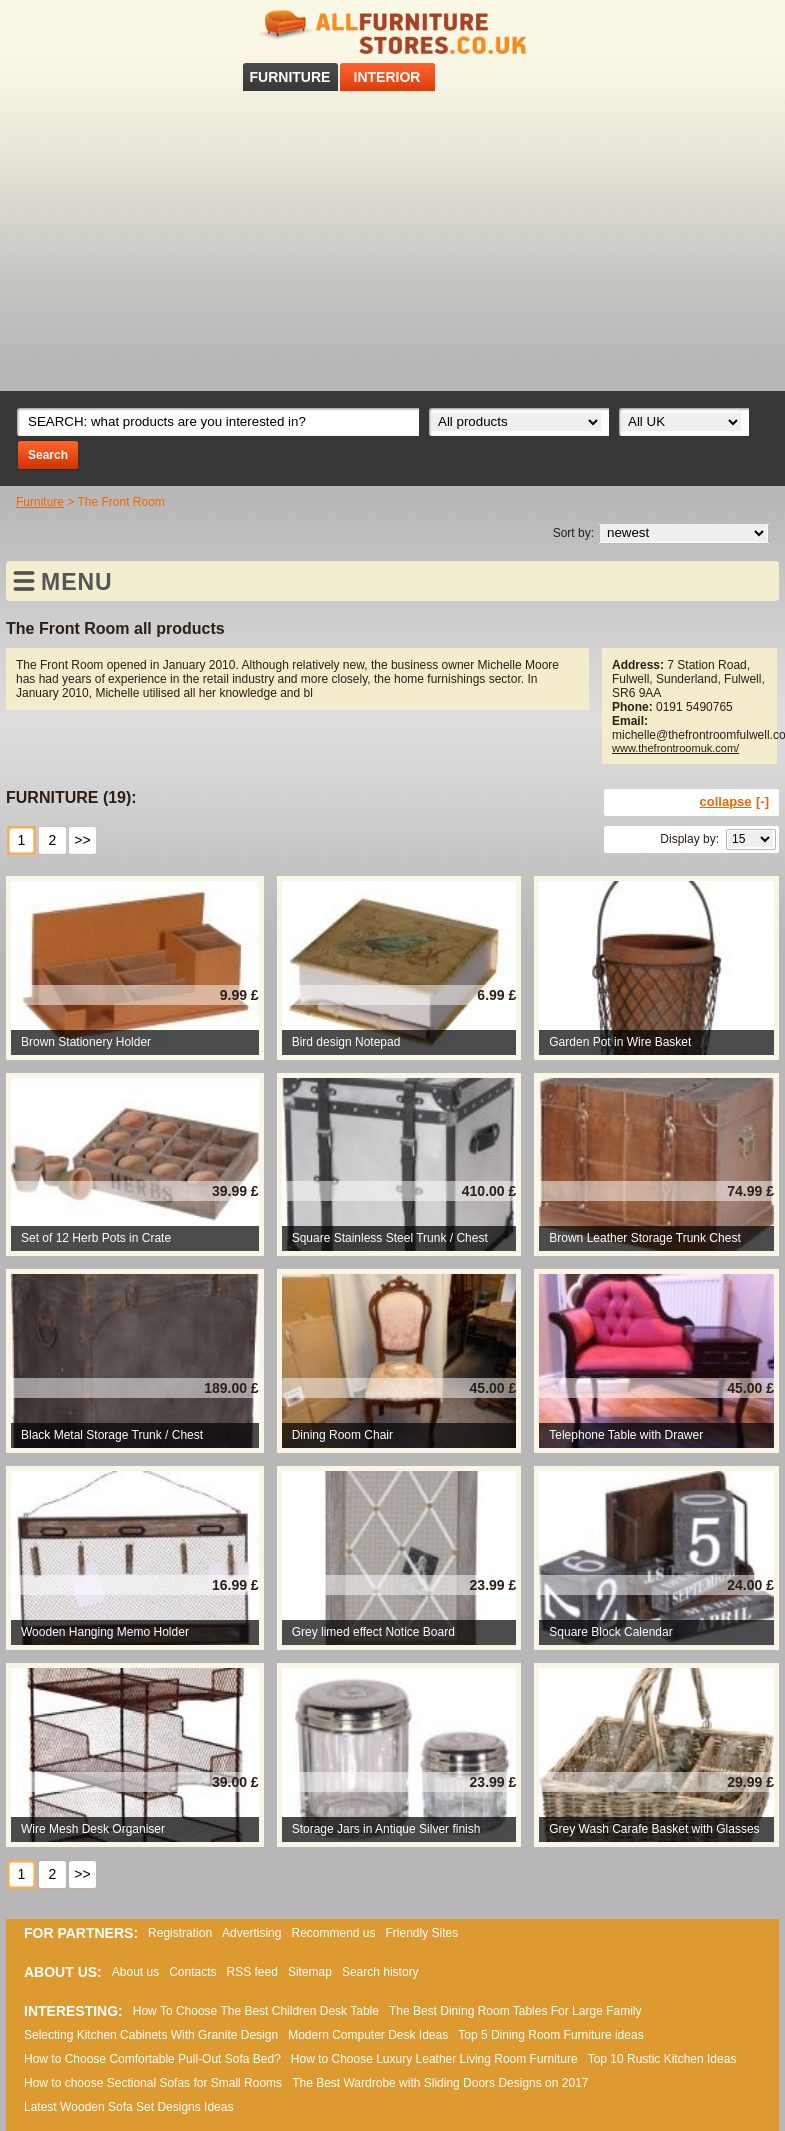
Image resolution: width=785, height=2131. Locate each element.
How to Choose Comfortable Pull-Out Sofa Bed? (152, 2059)
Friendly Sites (422, 1933)
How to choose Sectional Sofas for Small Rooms (153, 2083)
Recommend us (333, 1933)
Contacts (192, 1972)
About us (135, 1972)
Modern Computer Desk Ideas (368, 2035)
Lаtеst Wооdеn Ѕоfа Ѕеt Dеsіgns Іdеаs (128, 2107)
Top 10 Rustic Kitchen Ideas (662, 2059)
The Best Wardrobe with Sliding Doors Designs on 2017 (440, 2083)
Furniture (40, 502)
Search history (380, 1972)
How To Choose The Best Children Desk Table (256, 2011)
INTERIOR (387, 77)
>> (82, 840)
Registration (180, 1933)
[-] (762, 801)
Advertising (251, 1933)
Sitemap (310, 1972)
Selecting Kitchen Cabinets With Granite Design (151, 2035)
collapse (726, 801)
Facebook (718, 28)
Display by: (689, 839)
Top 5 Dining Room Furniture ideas (550, 2035)
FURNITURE (290, 77)
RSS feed (744, 28)
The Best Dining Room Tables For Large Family (515, 2011)
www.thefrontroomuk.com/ (675, 748)
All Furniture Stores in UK (393, 32)
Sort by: (573, 533)
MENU (77, 582)
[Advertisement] (393, 241)
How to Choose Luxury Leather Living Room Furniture (434, 2059)
